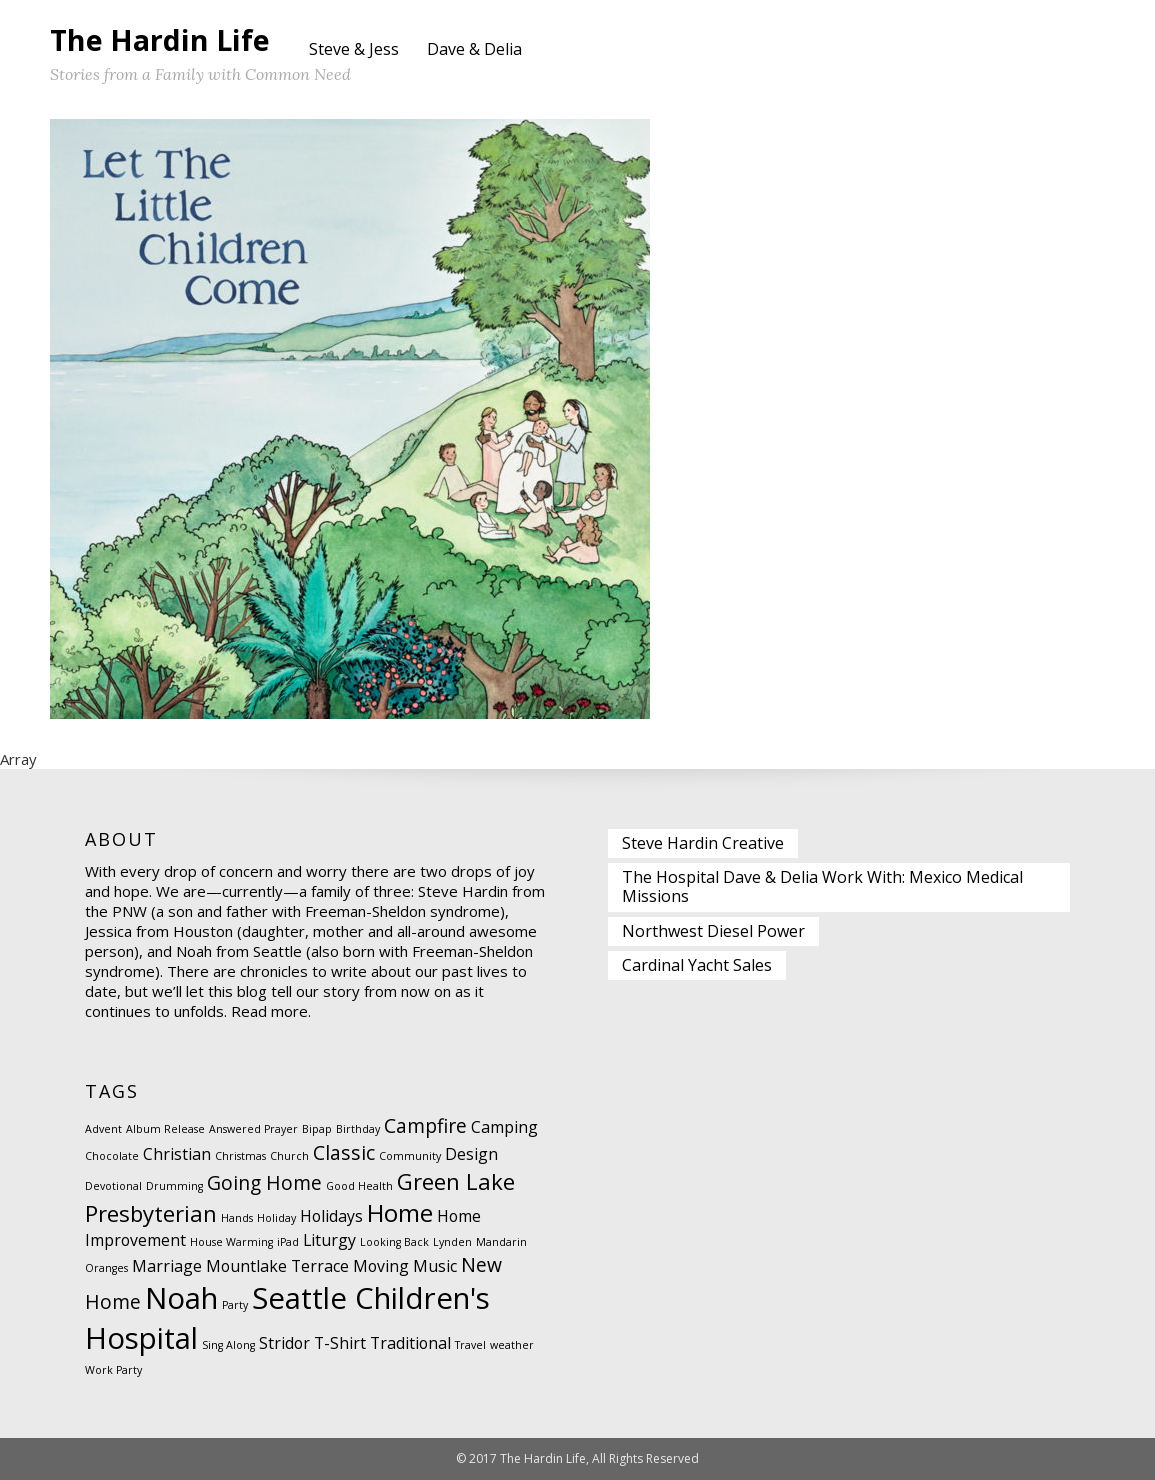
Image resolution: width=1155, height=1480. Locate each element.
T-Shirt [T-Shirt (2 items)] (340, 1343)
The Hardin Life (160, 39)
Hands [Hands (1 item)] (237, 1218)
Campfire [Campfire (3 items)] (425, 1125)
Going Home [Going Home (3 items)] (264, 1182)
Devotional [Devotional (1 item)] (113, 1186)
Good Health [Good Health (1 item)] (359, 1186)
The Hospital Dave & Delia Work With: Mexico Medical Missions (822, 886)
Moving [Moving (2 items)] (381, 1266)
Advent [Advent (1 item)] (103, 1129)
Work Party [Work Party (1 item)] (113, 1370)
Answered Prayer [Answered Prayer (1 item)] (253, 1129)
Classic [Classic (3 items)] (344, 1152)
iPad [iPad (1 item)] (288, 1242)
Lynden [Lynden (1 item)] (452, 1242)
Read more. (271, 1011)
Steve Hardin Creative (703, 843)
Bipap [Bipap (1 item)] (317, 1129)
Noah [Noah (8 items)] (181, 1298)
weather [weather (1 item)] (512, 1345)
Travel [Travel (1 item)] (470, 1345)
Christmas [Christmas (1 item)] (240, 1156)
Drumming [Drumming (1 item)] (174, 1186)
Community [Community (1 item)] (410, 1156)
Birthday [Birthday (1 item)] (358, 1129)
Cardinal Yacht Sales (697, 965)
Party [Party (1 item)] (235, 1305)
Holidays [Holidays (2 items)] (331, 1216)
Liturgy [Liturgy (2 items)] (329, 1240)
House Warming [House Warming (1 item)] (231, 1242)
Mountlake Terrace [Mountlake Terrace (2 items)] (277, 1266)
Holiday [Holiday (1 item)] (276, 1218)
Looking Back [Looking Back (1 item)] (394, 1242)
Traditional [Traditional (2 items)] (410, 1343)
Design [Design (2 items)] (471, 1154)
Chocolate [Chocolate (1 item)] (112, 1156)
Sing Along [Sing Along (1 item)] (228, 1345)
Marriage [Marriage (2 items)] (167, 1266)
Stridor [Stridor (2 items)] (284, 1343)
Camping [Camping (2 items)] (504, 1127)
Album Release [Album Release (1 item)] (165, 1129)
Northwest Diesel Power (713, 931)
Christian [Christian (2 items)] (177, 1154)
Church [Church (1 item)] (289, 1156)
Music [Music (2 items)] (435, 1266)
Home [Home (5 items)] (400, 1212)
